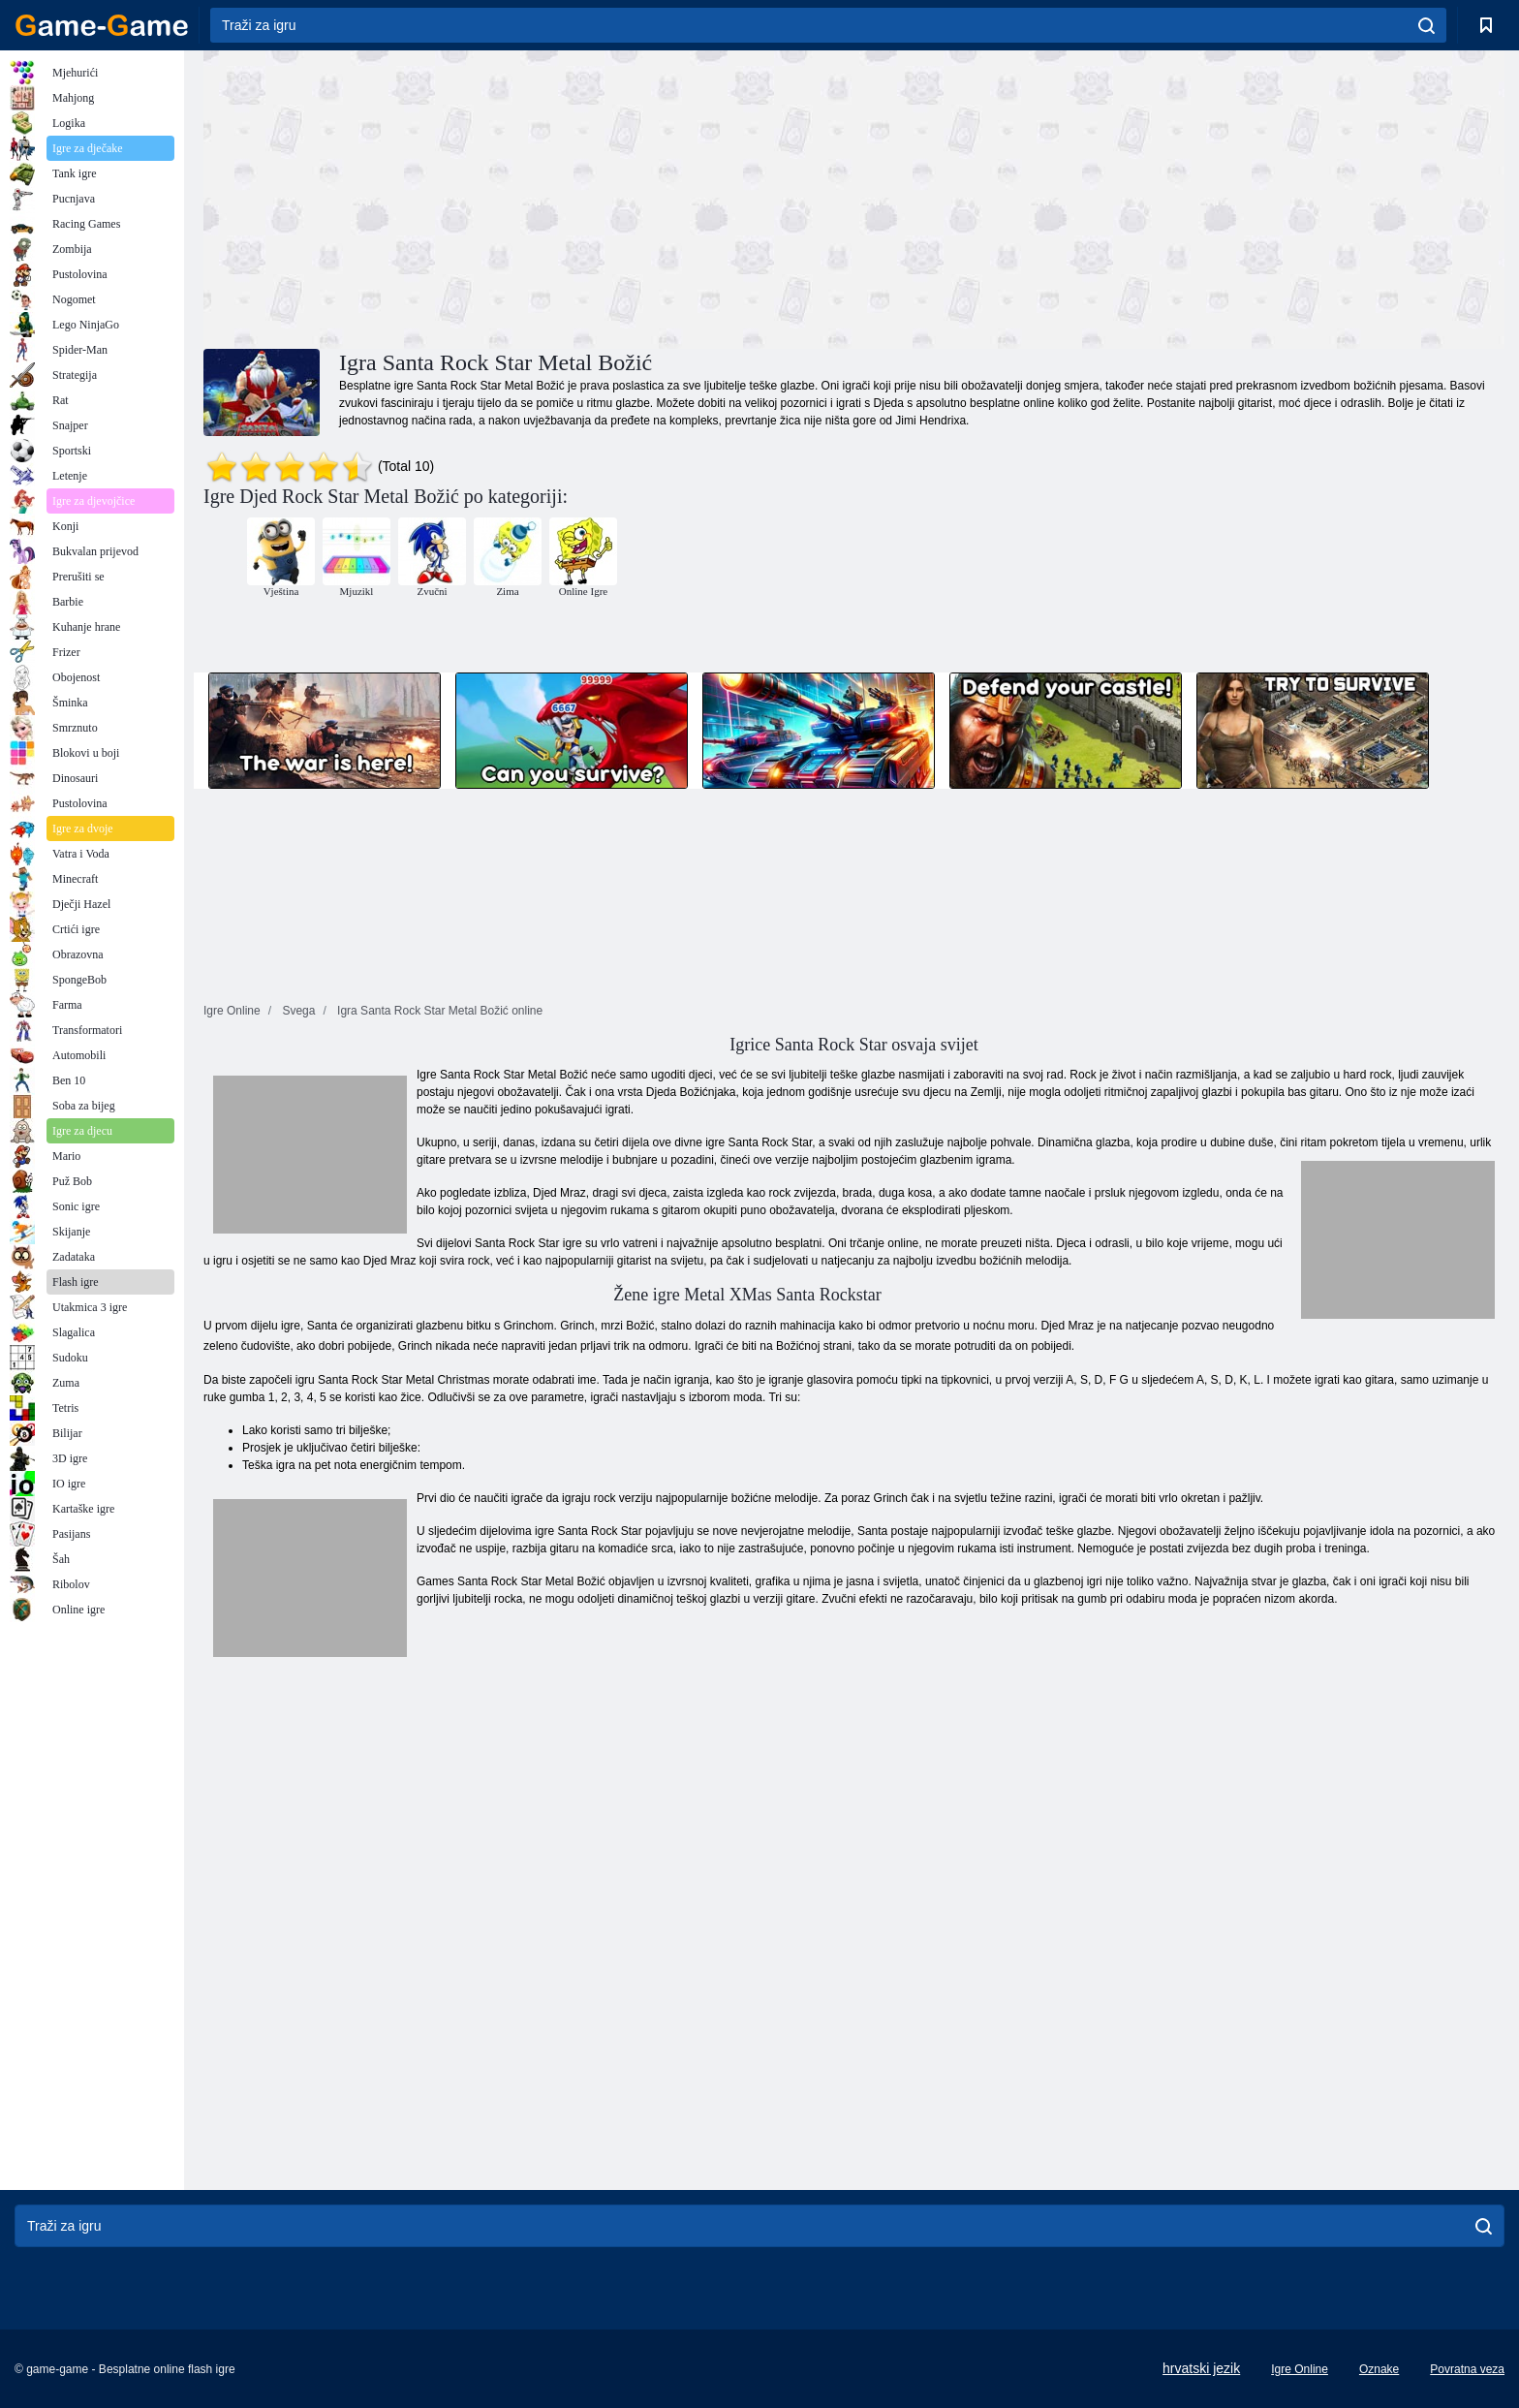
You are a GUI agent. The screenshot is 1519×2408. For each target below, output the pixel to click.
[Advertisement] (529, 196)
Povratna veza (1467, 2369)
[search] (1426, 25)
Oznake (1379, 2369)
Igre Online (1299, 2369)
